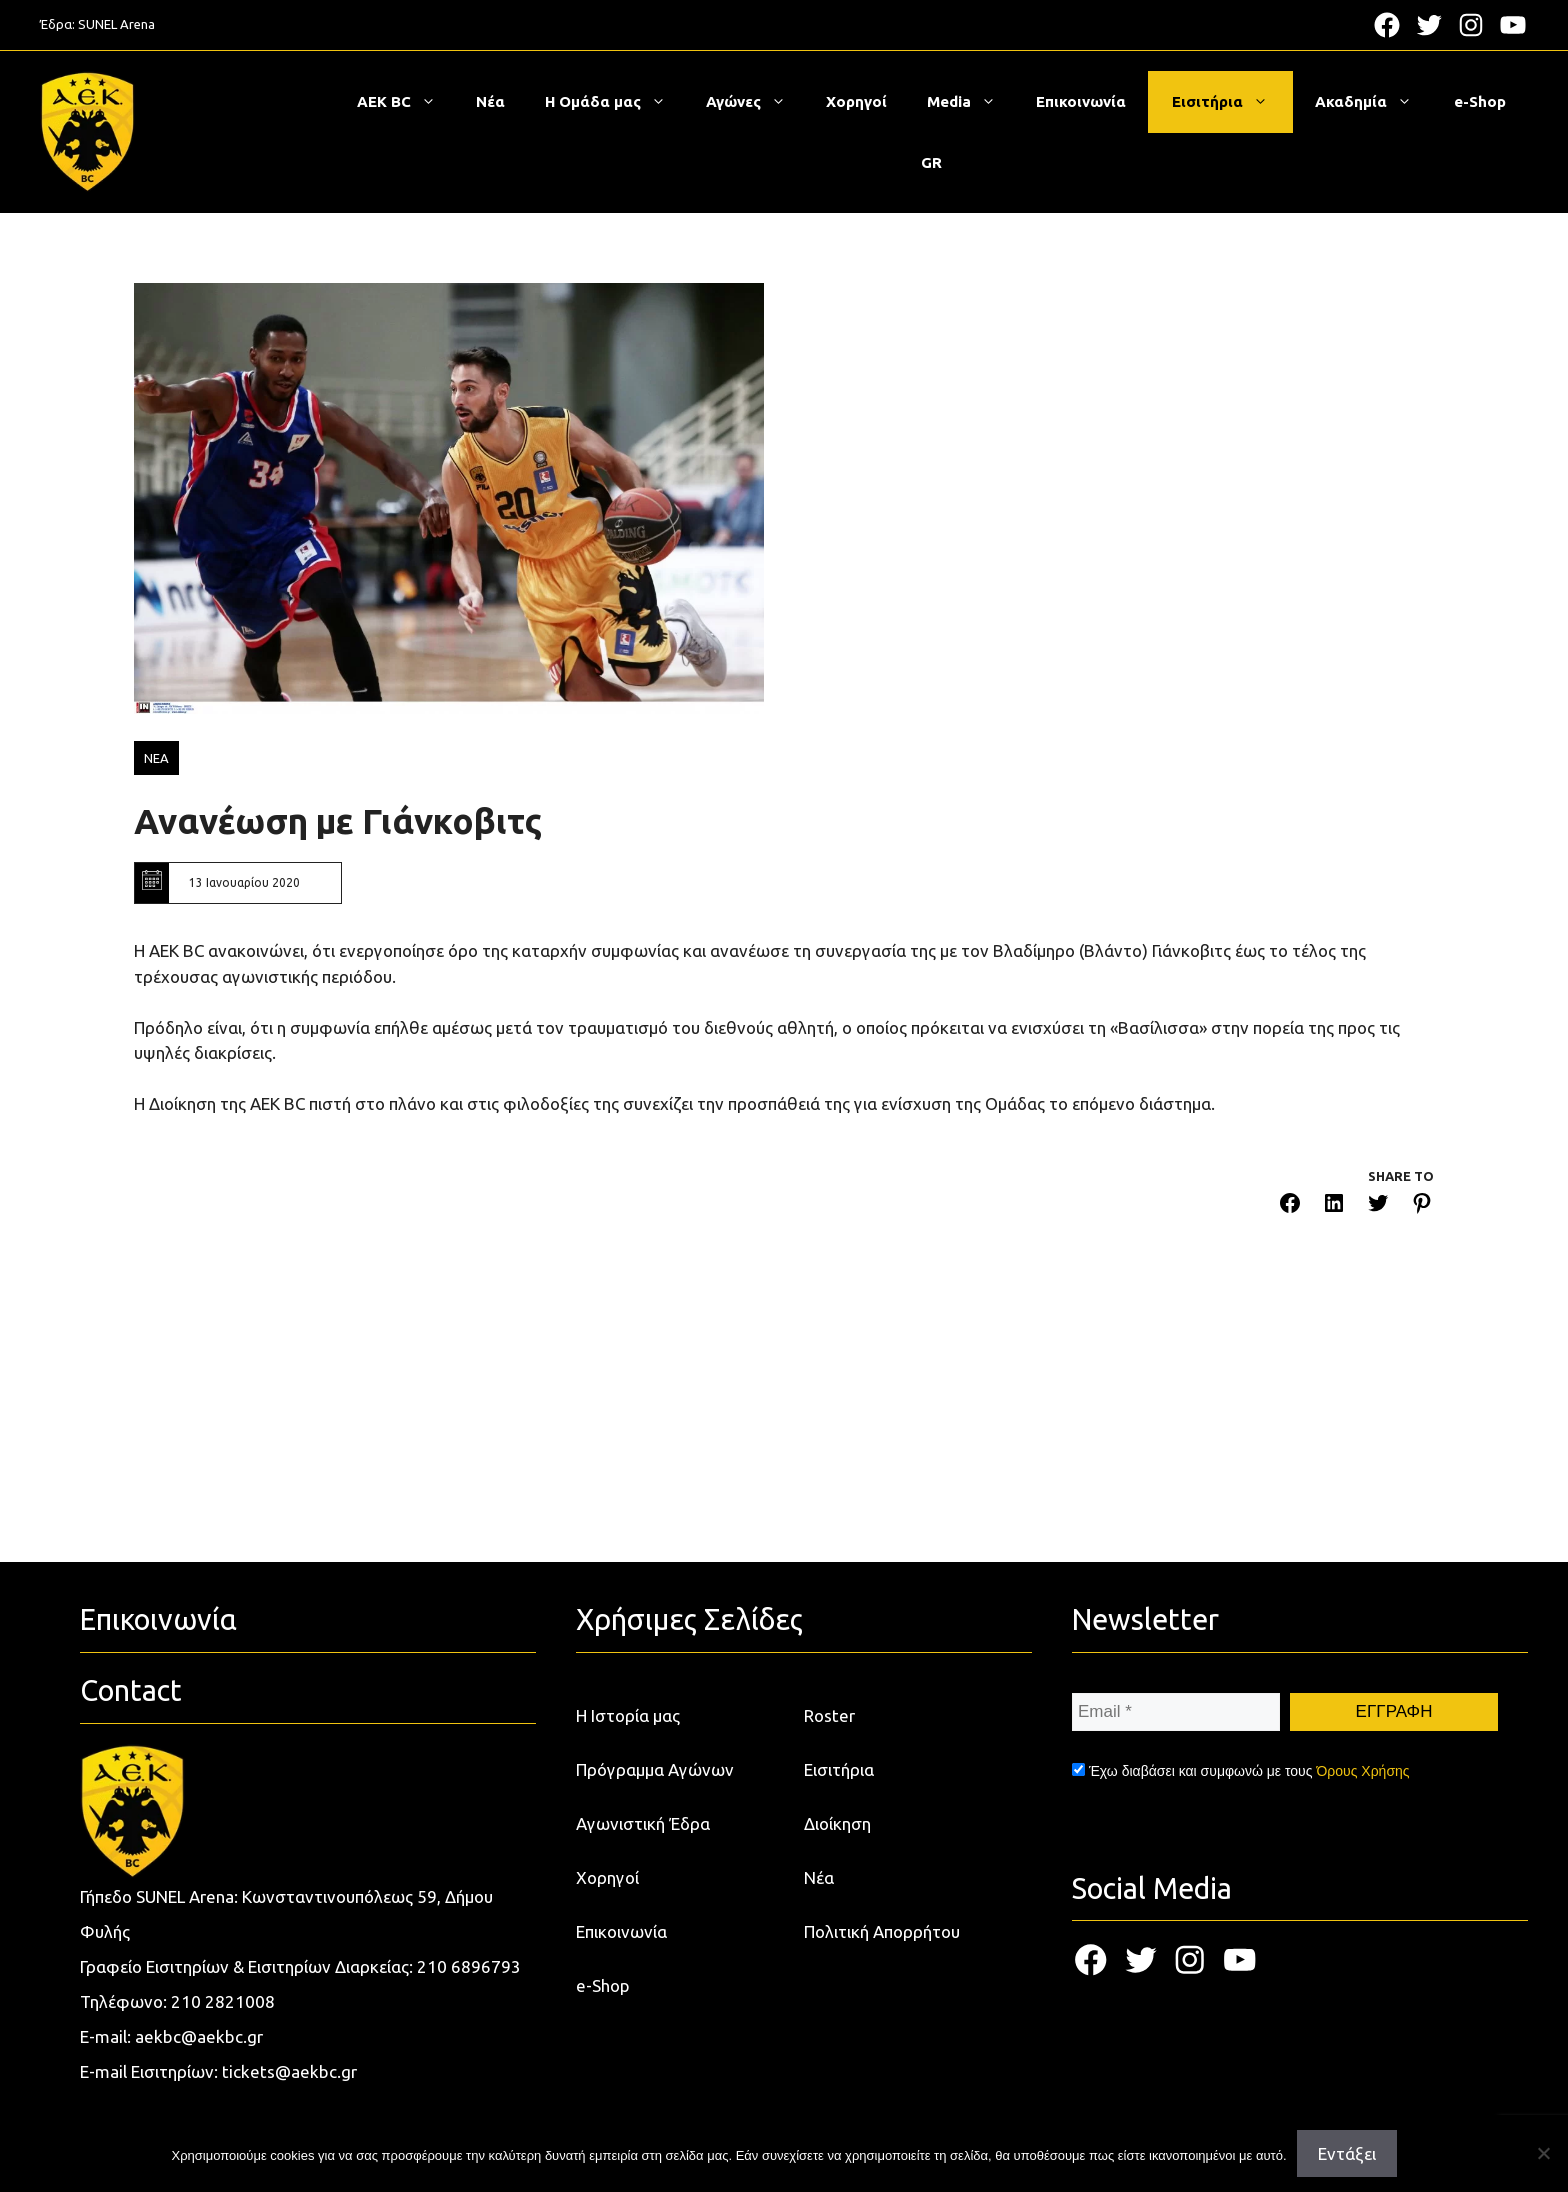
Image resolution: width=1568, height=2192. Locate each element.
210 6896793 (469, 1966)
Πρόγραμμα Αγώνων (655, 1769)
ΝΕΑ (156, 758)
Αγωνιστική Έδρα (643, 1823)
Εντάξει (1347, 2153)
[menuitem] (931, 163)
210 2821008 (223, 2001)
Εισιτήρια (1230, 102)
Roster (829, 1715)
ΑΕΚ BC (406, 102)
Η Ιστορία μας (628, 1715)
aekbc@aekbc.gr (199, 2036)
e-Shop (1480, 101)
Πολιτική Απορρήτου (882, 1931)
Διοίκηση (837, 1823)
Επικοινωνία (1081, 101)
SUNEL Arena (116, 24)
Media (971, 102)
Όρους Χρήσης (1362, 1771)
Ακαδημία (1373, 102)
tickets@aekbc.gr (289, 2071)
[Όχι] (1543, 2153)
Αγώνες (756, 102)
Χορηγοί (856, 101)
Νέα (490, 101)
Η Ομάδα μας (615, 102)
